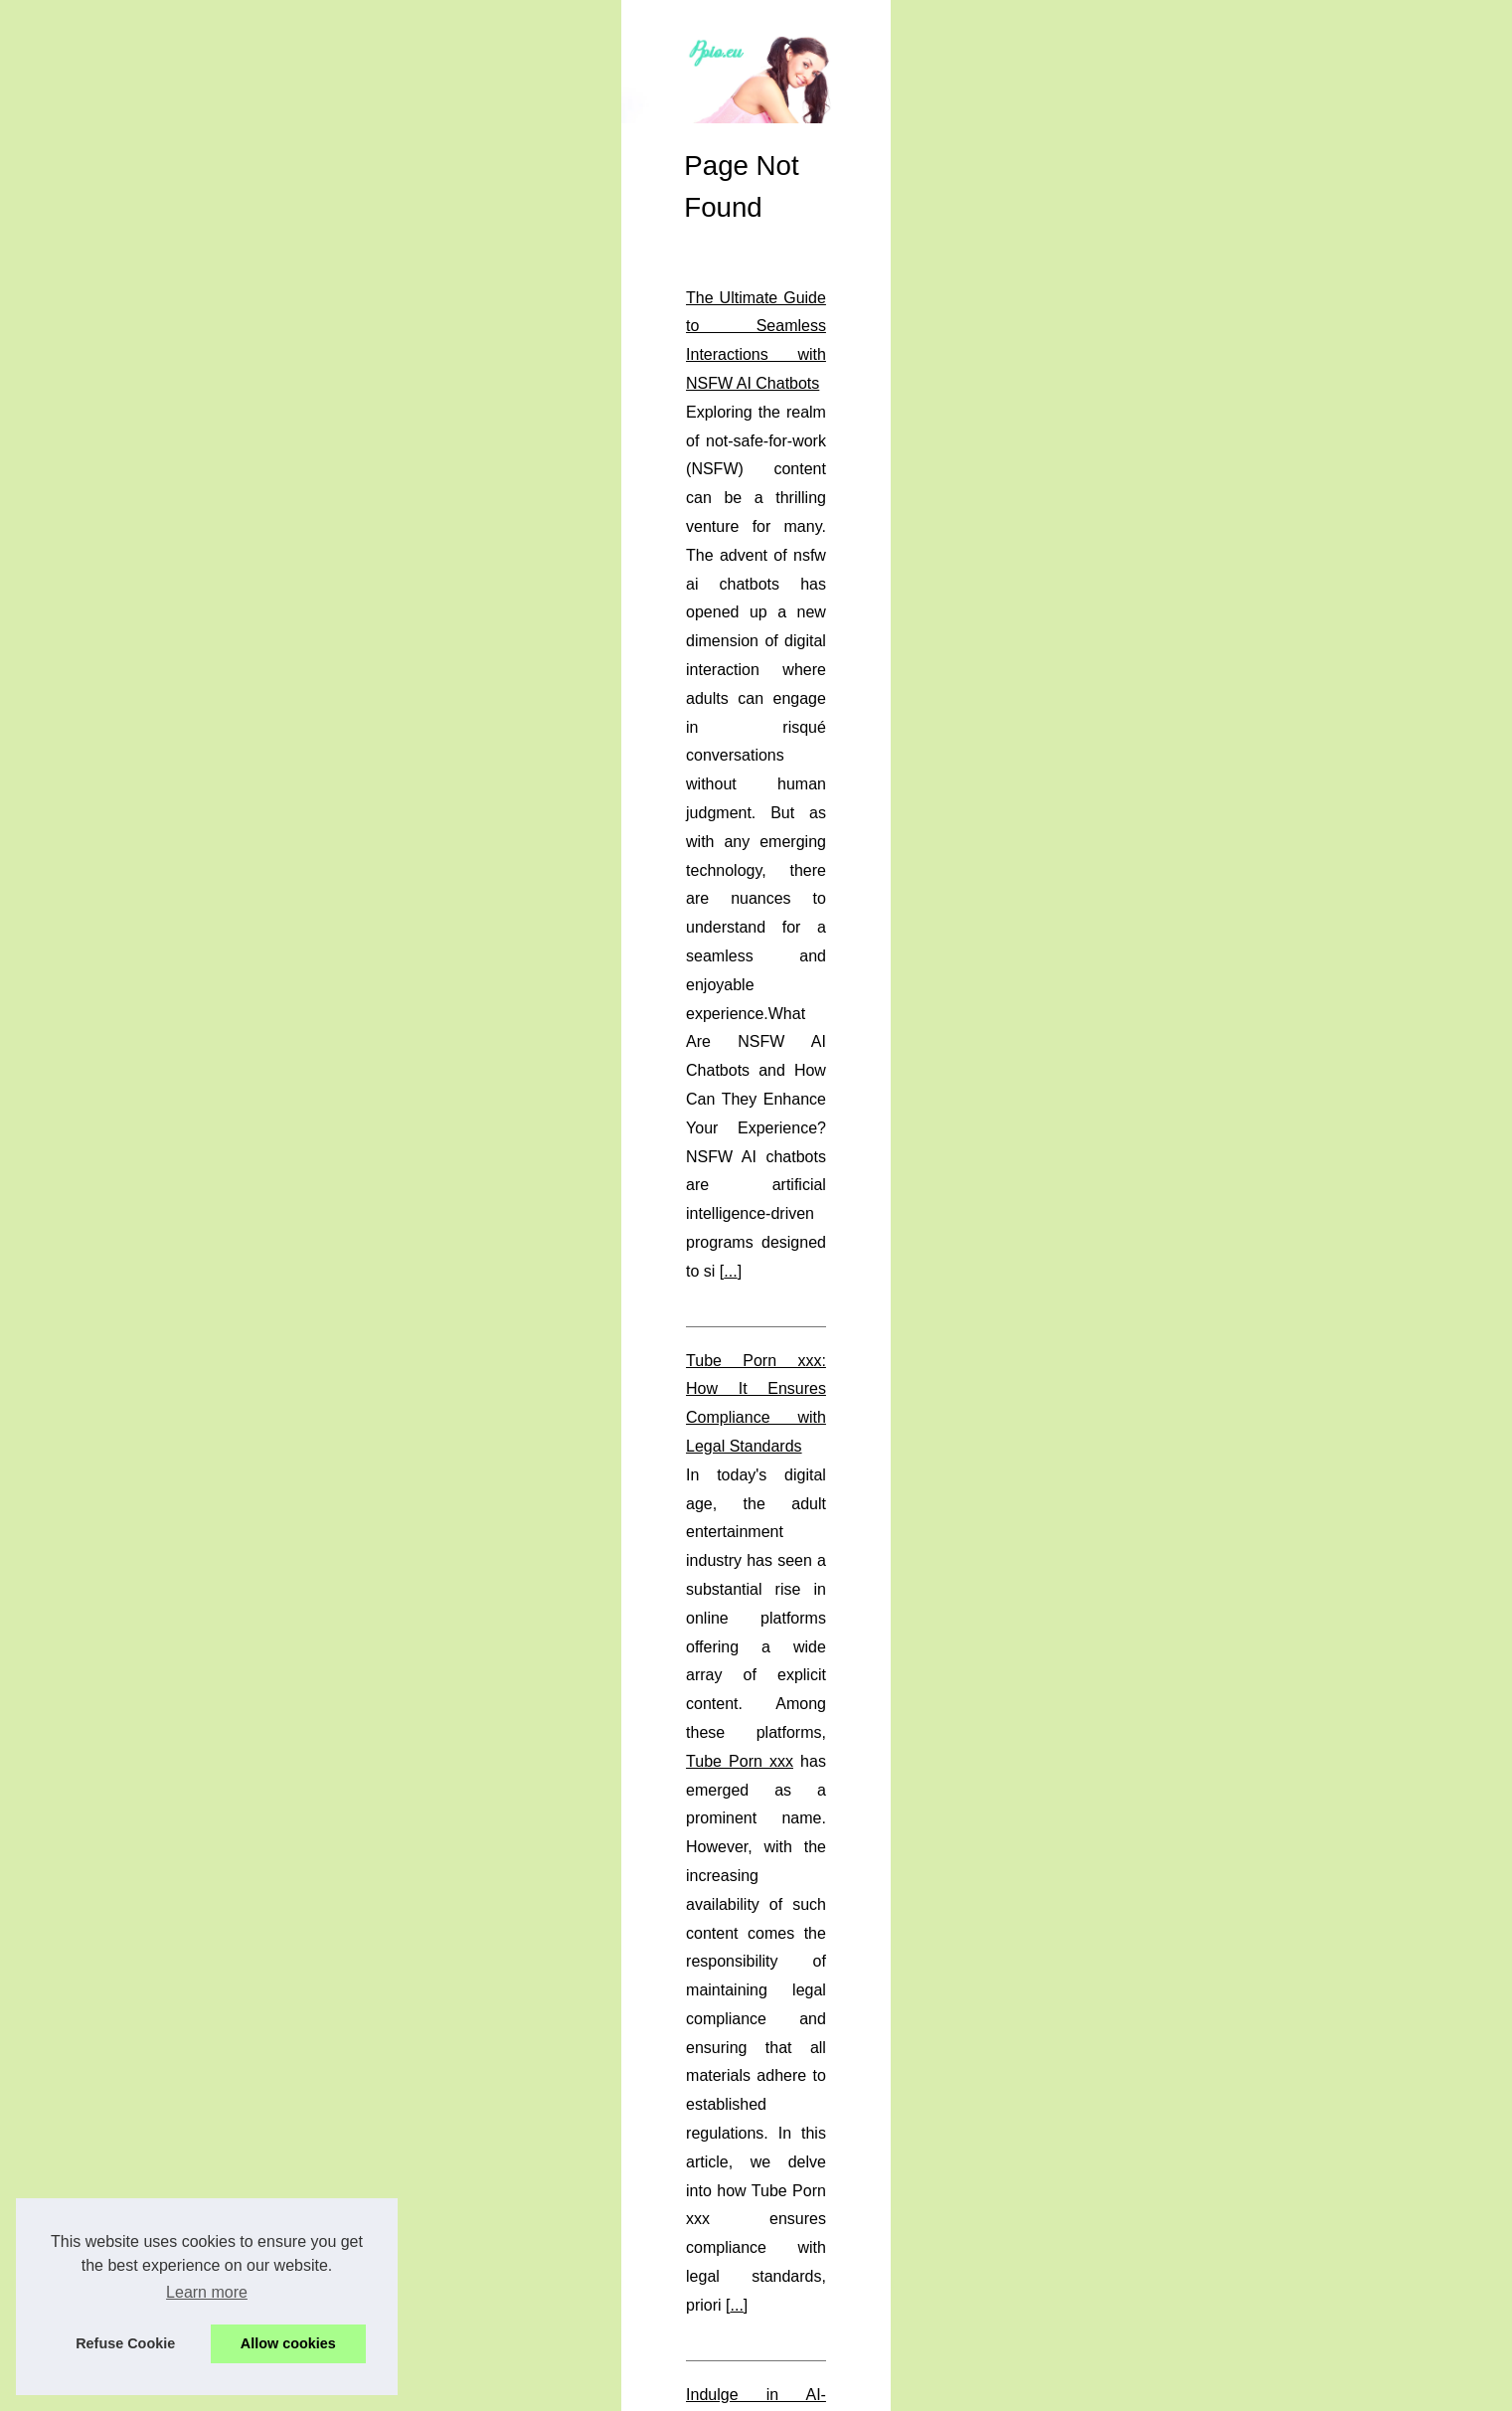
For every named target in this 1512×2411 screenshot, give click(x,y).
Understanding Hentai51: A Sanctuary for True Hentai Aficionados (698, 2107)
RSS (447, 2389)
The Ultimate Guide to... (260, 1472)
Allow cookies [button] (288, 2343)
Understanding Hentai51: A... (276, 1292)
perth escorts (561, 2018)
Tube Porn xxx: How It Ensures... (289, 1337)
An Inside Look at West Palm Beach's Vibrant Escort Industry (683, 1643)
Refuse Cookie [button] (125, 2343)
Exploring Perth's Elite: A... (269, 1652)
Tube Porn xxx (813, 996)
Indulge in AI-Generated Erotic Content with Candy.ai (654, 1142)
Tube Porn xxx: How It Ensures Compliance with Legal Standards (698, 939)
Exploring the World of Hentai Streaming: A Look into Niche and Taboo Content (745, 1346)
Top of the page (512, 2389)
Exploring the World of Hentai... (284, 1429)
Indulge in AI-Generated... (266, 1516)
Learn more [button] (207, 2292)
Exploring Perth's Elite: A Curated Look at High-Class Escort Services (711, 1875)
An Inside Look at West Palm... (283, 1608)
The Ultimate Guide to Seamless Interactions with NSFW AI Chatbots (711, 706)
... (785, 849)
